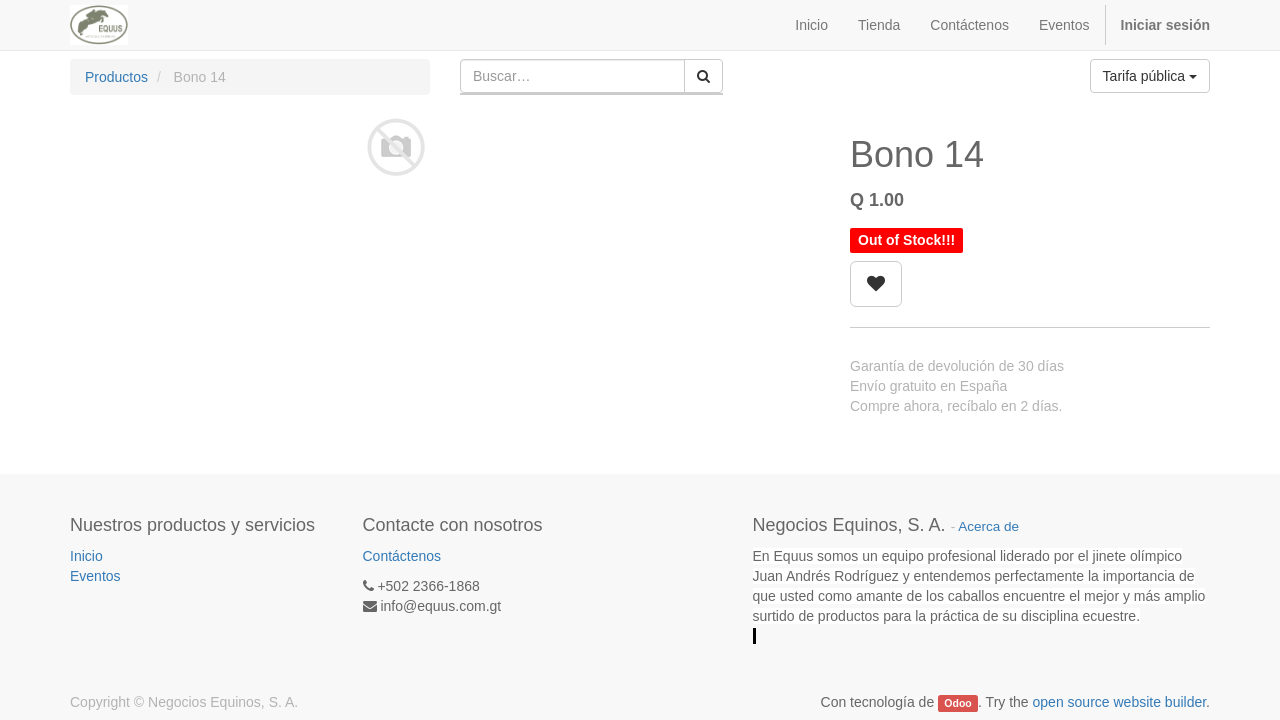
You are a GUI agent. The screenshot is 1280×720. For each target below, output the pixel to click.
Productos (116, 77)
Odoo (957, 703)
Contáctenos (402, 556)
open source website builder (1120, 702)
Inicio (86, 556)
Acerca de (988, 526)
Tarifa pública (1150, 76)
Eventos (95, 576)
